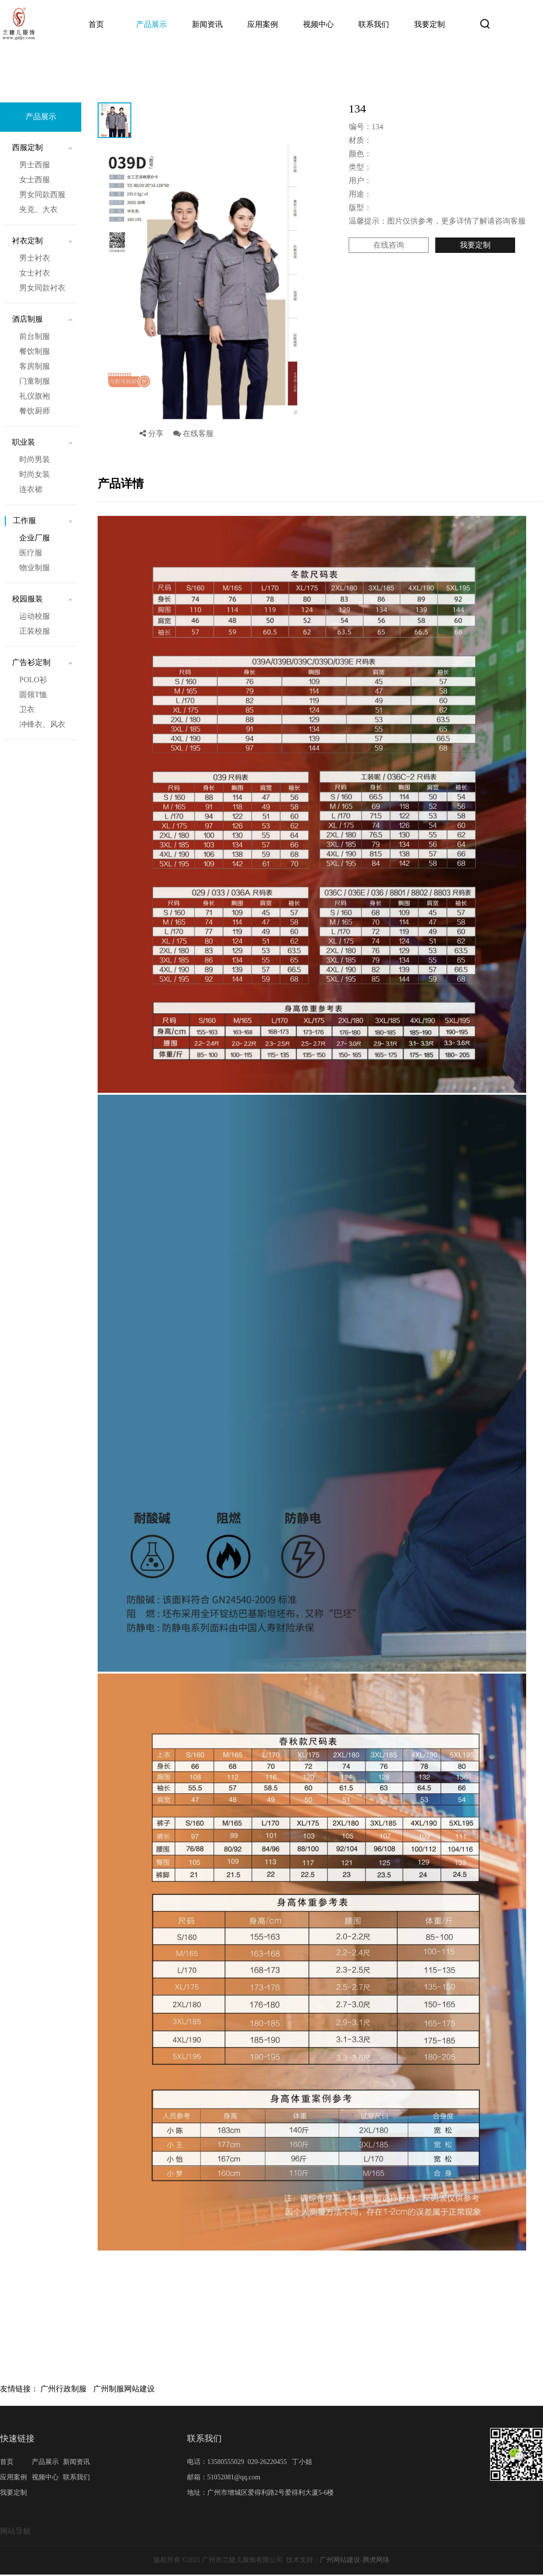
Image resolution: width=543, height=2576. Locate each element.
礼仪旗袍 (34, 396)
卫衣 (27, 709)
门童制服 (34, 381)
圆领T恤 (33, 694)
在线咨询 (388, 245)
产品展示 (151, 24)
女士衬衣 (34, 273)
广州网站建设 (340, 2559)
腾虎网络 (376, 2559)
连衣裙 (30, 489)
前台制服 (34, 336)
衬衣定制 (27, 241)
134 (186, 63)
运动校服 (34, 616)
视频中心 (318, 24)
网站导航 (15, 2531)
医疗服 (30, 553)
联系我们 (373, 24)
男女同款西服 (42, 194)
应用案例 (262, 24)
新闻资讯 (207, 24)
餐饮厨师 (34, 411)
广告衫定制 (31, 662)
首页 (96, 24)
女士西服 (34, 179)
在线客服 (193, 433)
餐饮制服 (34, 351)
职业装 (23, 442)
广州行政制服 (63, 2389)
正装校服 (34, 631)
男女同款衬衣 (42, 288)
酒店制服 (27, 319)
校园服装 (27, 599)
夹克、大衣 (38, 209)
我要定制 (429, 24)
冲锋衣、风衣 (42, 724)
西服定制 (27, 147)
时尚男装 (34, 459)
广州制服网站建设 (124, 2389)
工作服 (120, 63)
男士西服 (34, 165)
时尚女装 (34, 474)
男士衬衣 (34, 258)
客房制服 (34, 366)
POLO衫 (33, 679)
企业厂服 (155, 63)
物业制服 (34, 567)
